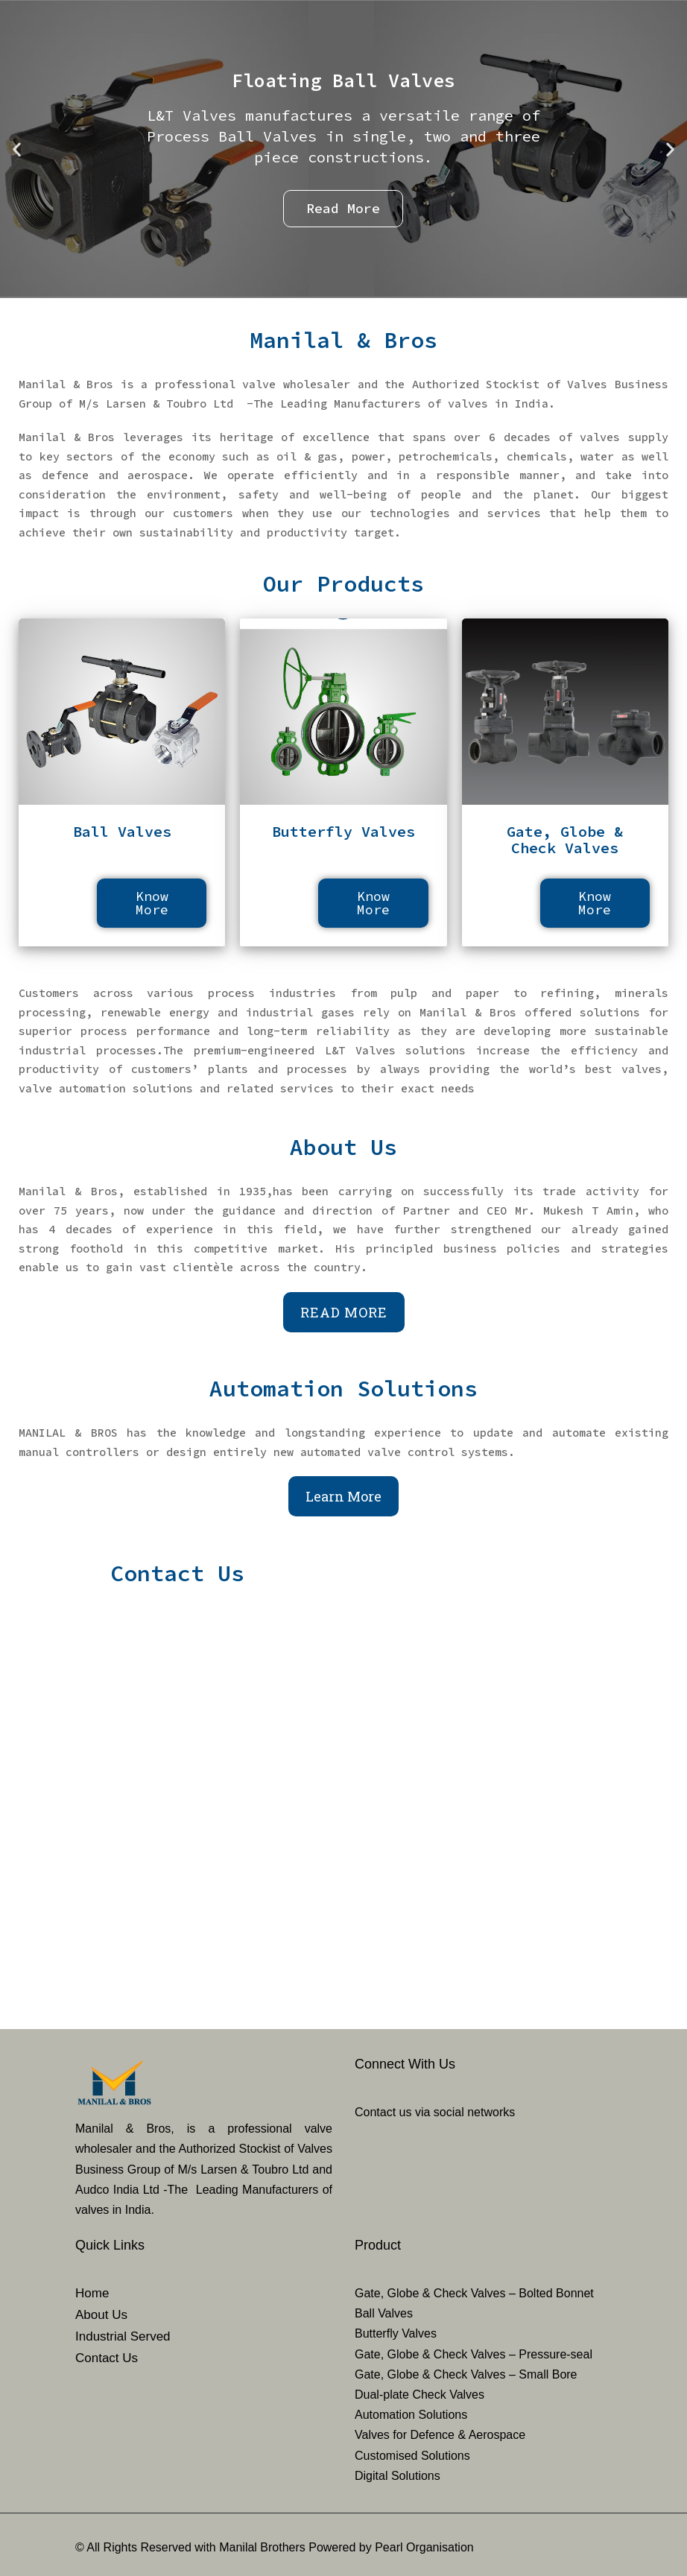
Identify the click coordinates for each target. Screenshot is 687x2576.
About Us (101, 2315)
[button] (16, 149)
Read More (343, 1312)
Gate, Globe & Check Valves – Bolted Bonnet (474, 2293)
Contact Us (106, 2358)
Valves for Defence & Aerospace (440, 2434)
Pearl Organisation (424, 2547)
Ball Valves (384, 2313)
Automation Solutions (411, 2414)
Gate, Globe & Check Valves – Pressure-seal (473, 2354)
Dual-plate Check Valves (419, 2394)
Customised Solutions (412, 2455)
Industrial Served (123, 2336)
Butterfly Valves (396, 2333)
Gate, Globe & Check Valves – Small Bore (466, 2374)
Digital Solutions (397, 2475)
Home (92, 2293)
